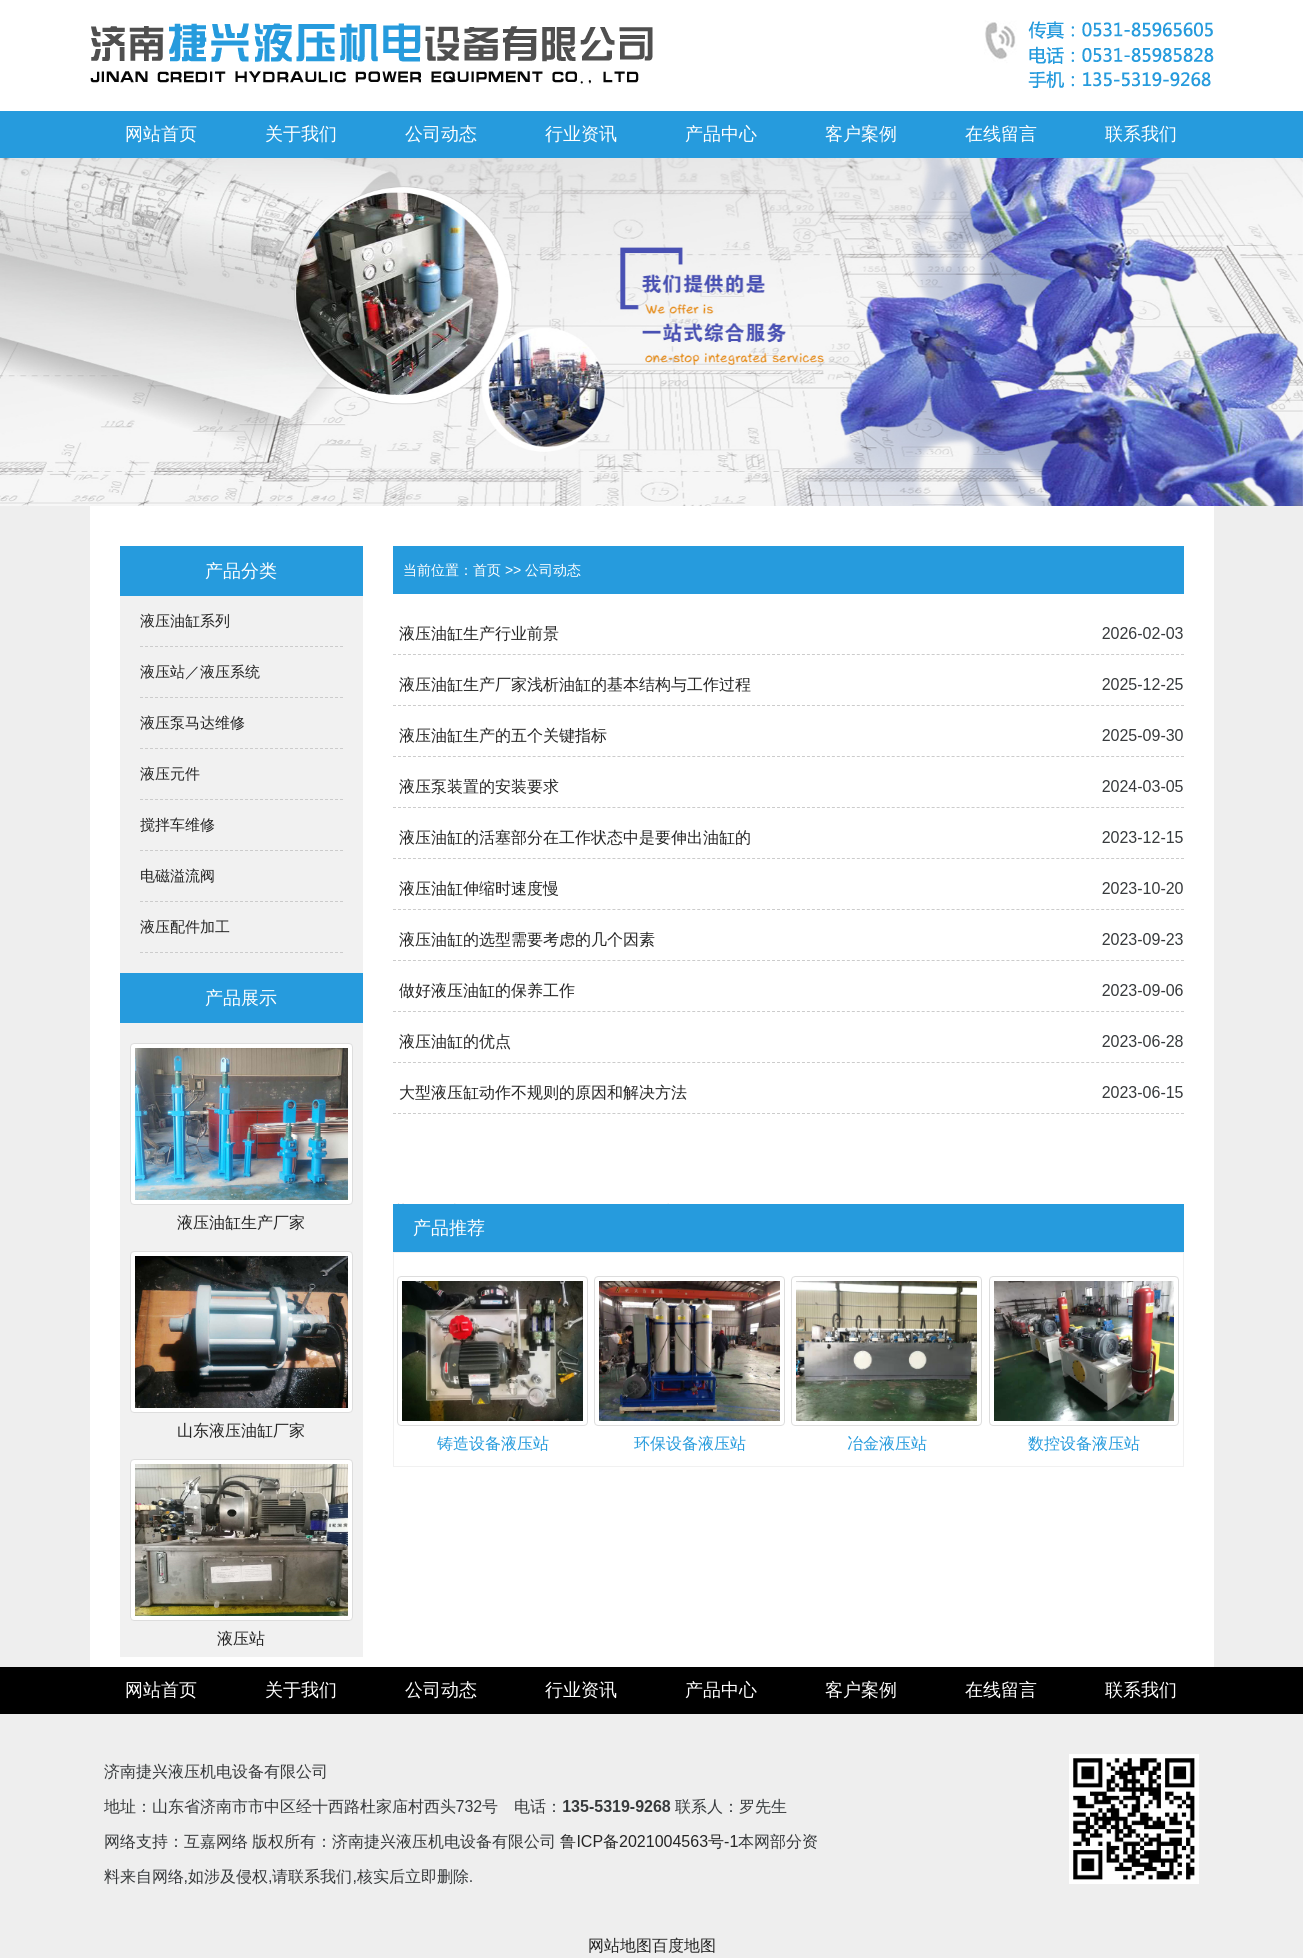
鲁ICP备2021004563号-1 (649, 1841)
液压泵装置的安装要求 (479, 786)
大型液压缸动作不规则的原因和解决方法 (543, 1092)
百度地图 (684, 1945)
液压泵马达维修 (192, 722)
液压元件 (170, 773)
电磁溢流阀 (177, 875)
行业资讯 (581, 134)
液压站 (241, 1638)
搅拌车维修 (177, 824)
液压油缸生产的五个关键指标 (503, 735)
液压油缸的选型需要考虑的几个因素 (527, 939)
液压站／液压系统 (200, 671)
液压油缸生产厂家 (241, 1222)
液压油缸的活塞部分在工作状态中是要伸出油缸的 (575, 837)
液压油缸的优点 (455, 1041)
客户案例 (861, 134)
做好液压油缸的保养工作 (487, 990)
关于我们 (301, 134)
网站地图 (620, 1945)
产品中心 (721, 134)
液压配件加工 (185, 926)
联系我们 (1141, 134)
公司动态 (441, 134)
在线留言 (1001, 134)
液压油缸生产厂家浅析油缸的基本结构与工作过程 (575, 684)
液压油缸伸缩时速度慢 (479, 888)
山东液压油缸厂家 (241, 1430)
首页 (487, 570)
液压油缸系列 (185, 620)
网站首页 (161, 134)
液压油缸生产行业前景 (479, 633)
